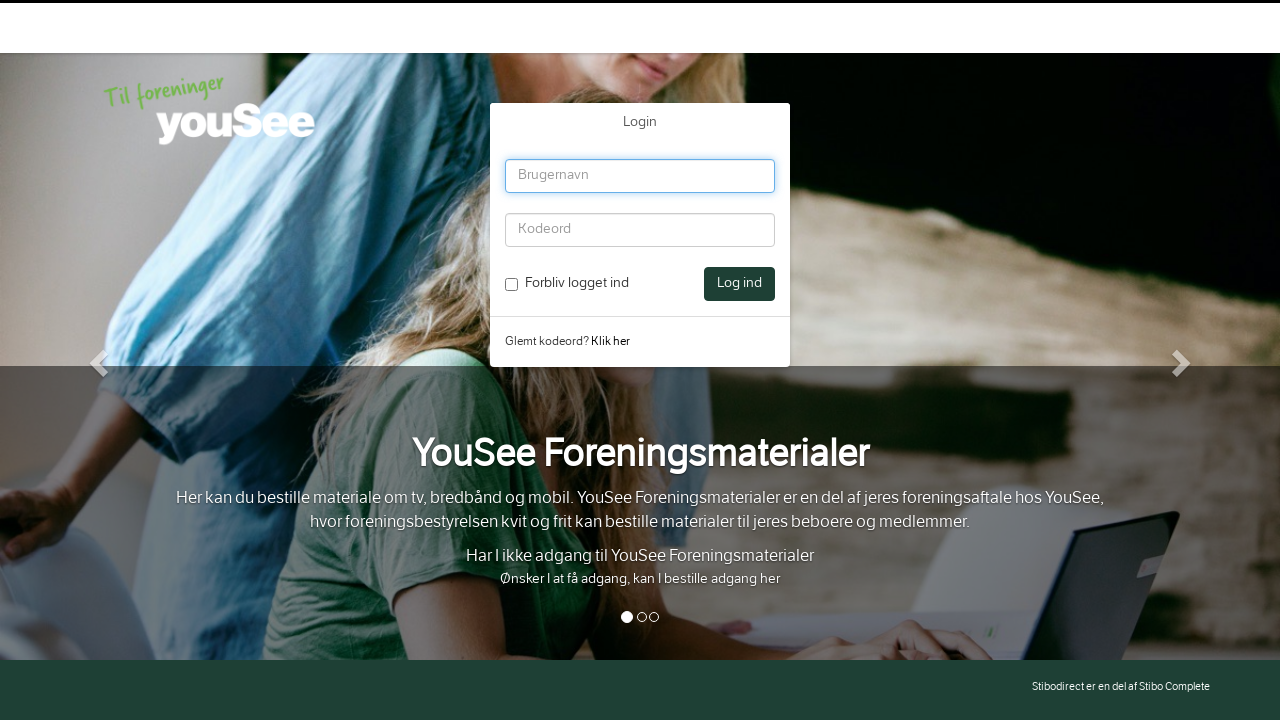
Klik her (610, 342)
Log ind (739, 284)
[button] (96, 356)
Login (640, 123)
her (770, 580)
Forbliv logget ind (577, 284)
